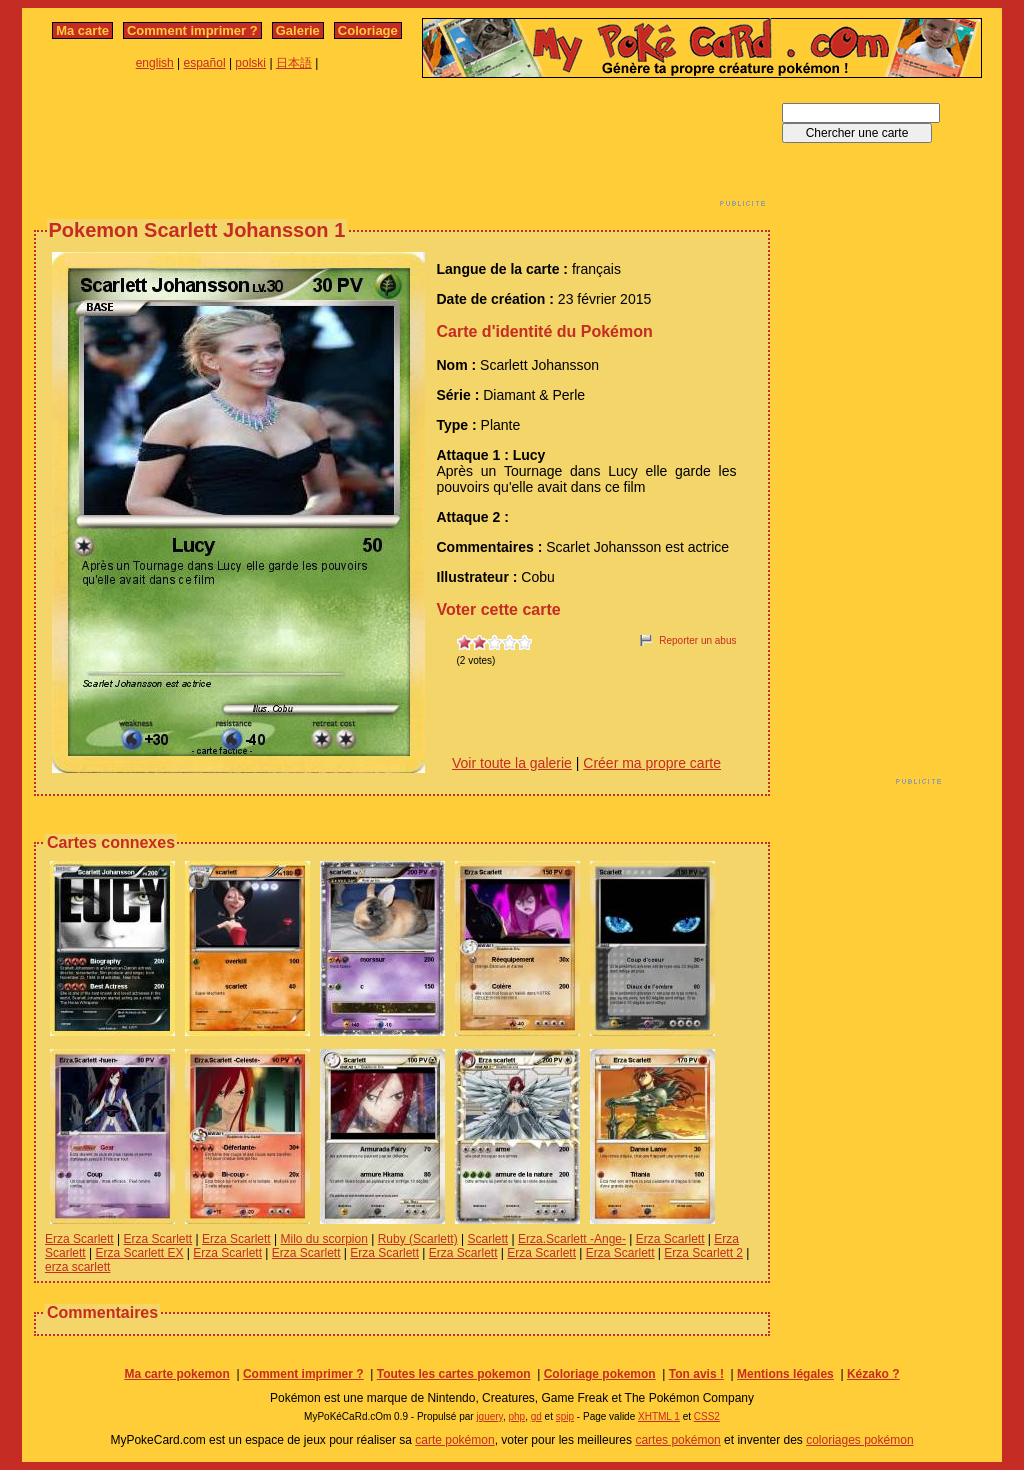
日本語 (294, 63)
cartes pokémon (677, 1440)
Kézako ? (873, 1374)
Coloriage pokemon (600, 1374)
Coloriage (368, 30)
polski (250, 63)
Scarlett (488, 1239)
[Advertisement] (402, 148)
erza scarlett (77, 1267)
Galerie (298, 30)
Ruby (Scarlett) (418, 1239)
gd (536, 1416)
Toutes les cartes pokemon (454, 1374)
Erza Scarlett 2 (703, 1253)
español (205, 63)
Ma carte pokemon (176, 1374)
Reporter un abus (697, 640)
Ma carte (82, 30)
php (516, 1416)
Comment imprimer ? (192, 30)
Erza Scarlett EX (139, 1253)
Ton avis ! (696, 1374)
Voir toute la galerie (512, 763)
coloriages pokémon (859, 1440)
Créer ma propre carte (652, 763)
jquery (489, 1416)
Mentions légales (785, 1374)
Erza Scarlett (79, 1239)
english (155, 63)
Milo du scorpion (324, 1239)
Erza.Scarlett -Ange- (572, 1239)
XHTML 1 (659, 1416)
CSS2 (707, 1416)
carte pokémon (454, 1440)
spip (565, 1416)
